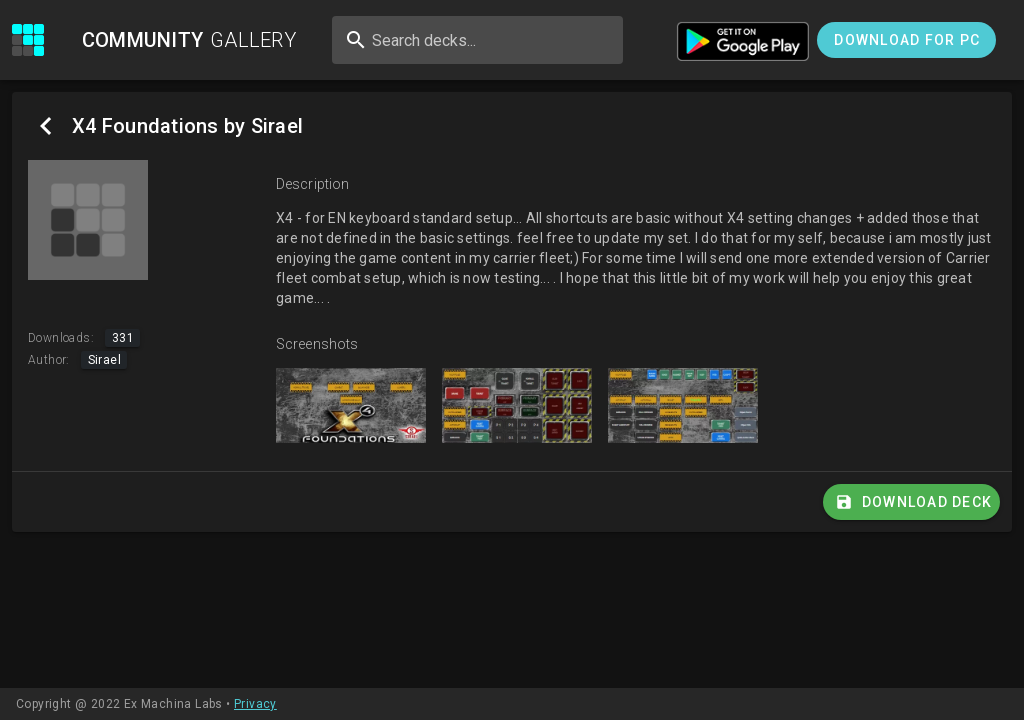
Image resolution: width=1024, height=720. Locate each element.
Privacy (255, 704)
